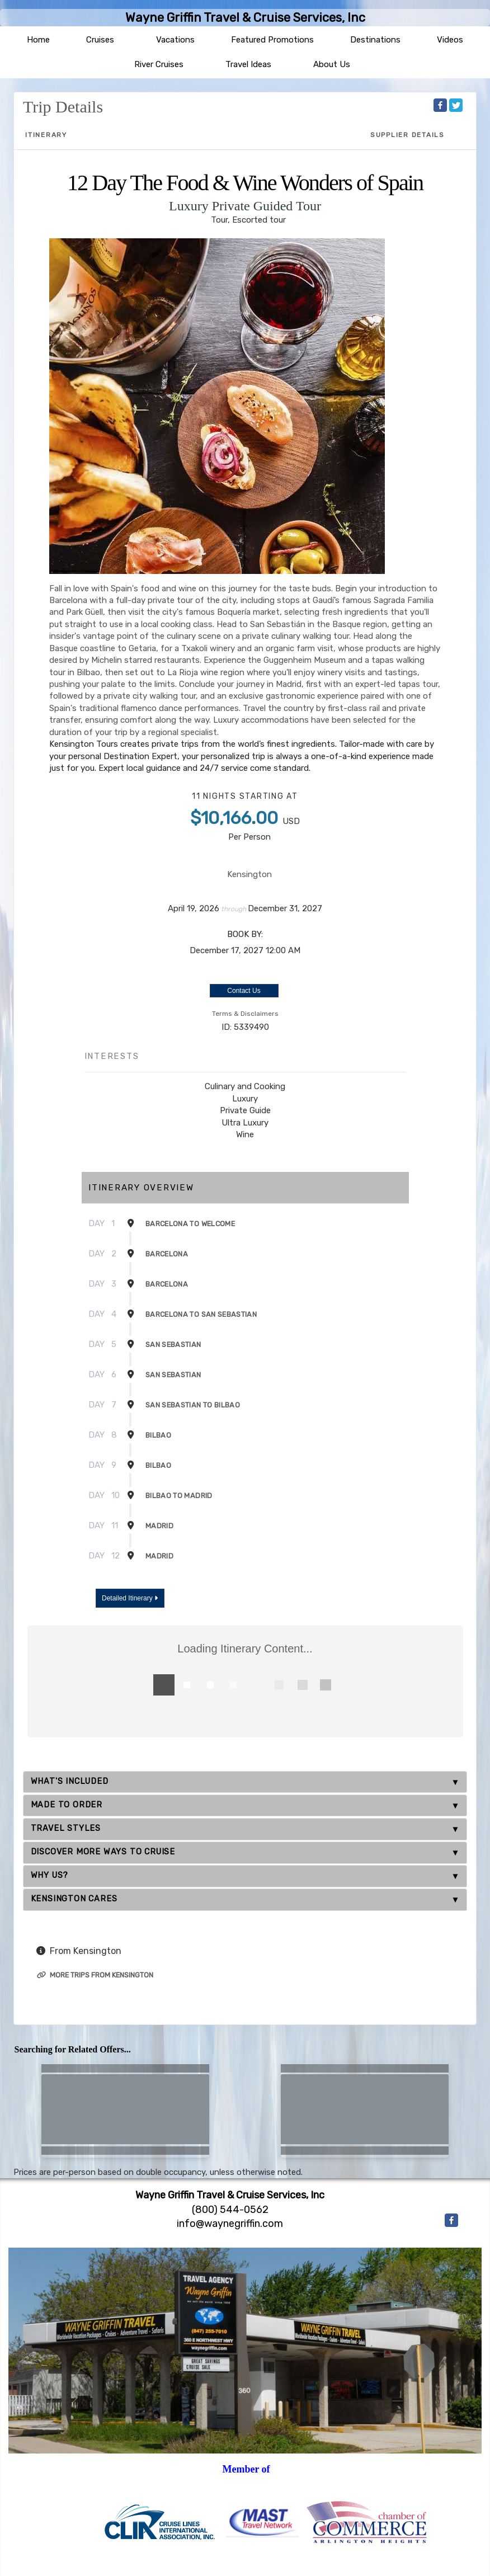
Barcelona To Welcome (190, 1223)
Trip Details (63, 106)
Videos (450, 40)
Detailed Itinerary (130, 1598)
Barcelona (166, 1254)
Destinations (375, 40)
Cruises (100, 40)
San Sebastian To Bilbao (192, 1405)
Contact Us (243, 991)
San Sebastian (173, 1344)
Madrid (159, 1526)
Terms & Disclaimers (245, 1014)
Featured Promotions (272, 40)
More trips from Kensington (95, 1975)
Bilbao (158, 1435)
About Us (331, 64)
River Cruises (158, 64)
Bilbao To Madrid (179, 1495)
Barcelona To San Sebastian (201, 1314)
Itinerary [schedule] (46, 135)
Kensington (249, 874)
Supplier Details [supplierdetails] (407, 135)
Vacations (175, 40)
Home (38, 40)
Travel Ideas (248, 64)
